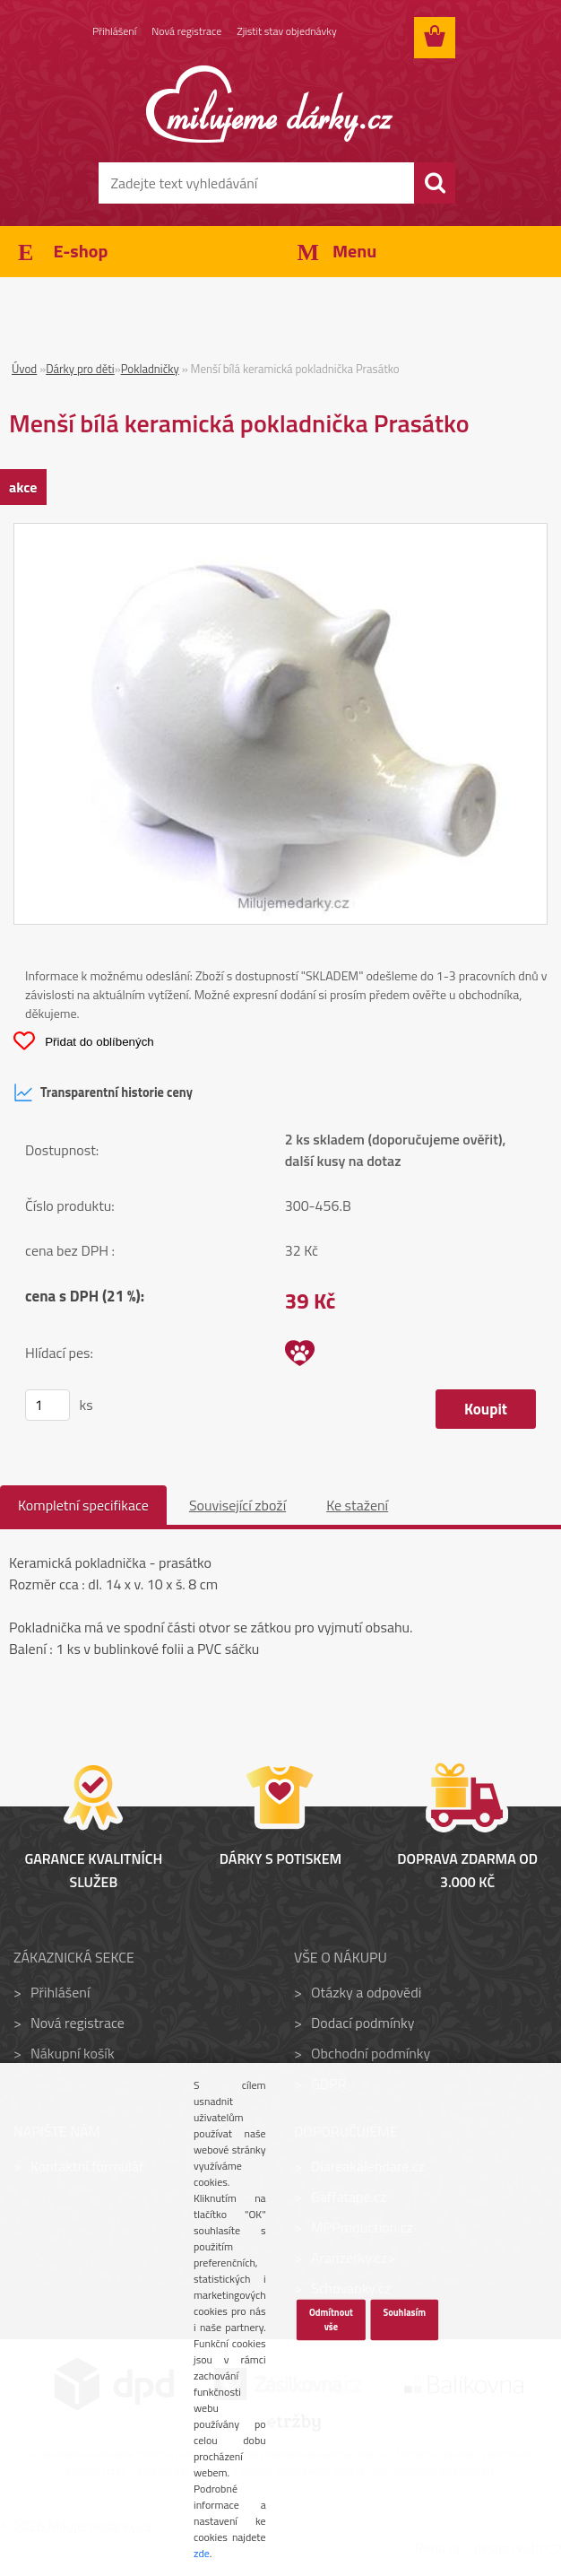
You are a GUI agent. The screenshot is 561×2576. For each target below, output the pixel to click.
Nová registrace (186, 30)
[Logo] (269, 104)
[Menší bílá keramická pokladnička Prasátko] (280, 534)
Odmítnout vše (331, 2319)
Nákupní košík (72, 2053)
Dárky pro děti (80, 369)
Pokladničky (150, 369)
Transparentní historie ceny (103, 1092)
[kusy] (47, 1405)
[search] (434, 183)
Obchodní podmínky (370, 2053)
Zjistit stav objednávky (286, 30)
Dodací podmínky (362, 2022)
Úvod (24, 369)
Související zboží (237, 1505)
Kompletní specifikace (83, 1505)
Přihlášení (114, 30)
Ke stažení (357, 1505)
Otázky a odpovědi (366, 1992)
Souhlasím (404, 2312)
